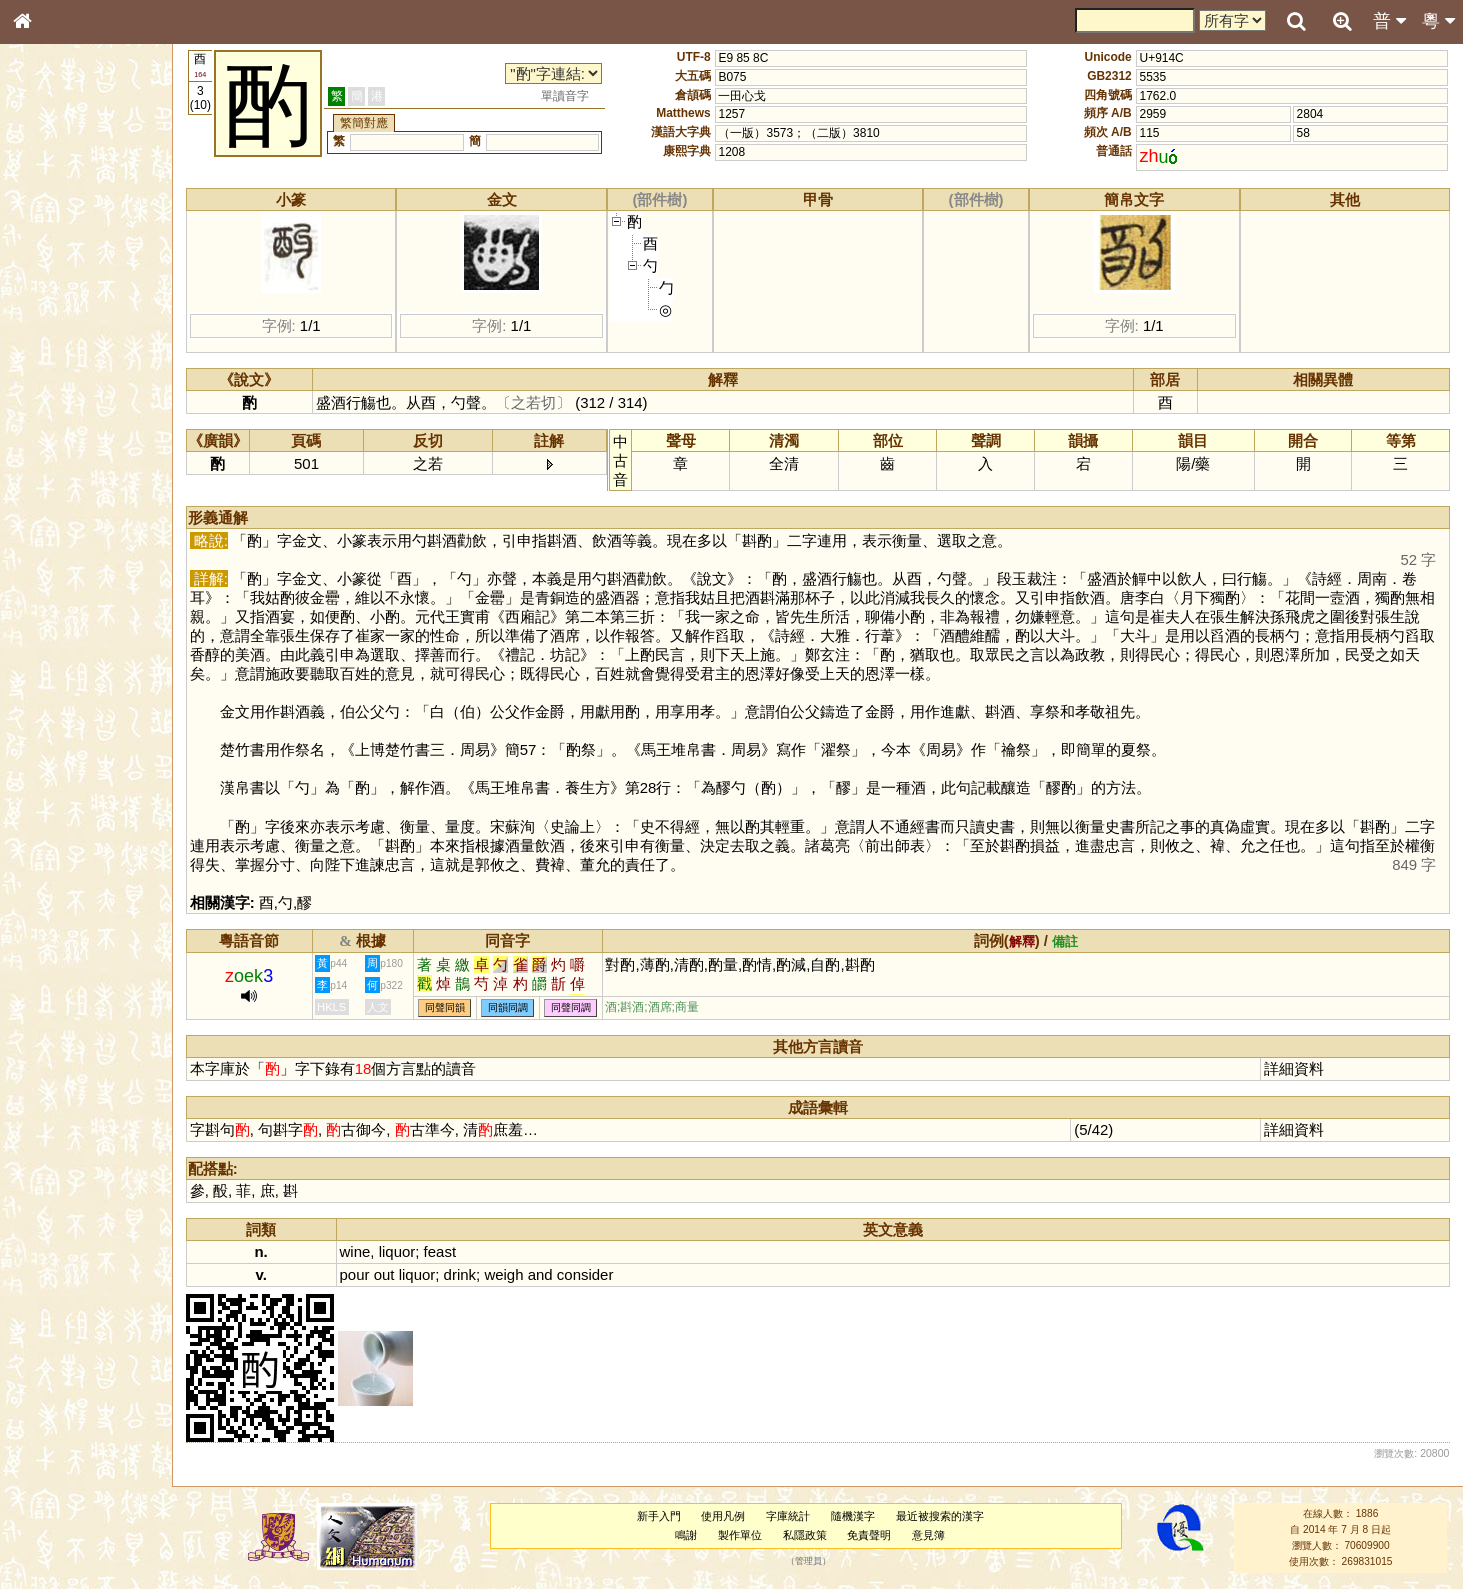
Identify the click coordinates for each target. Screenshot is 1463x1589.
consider (585, 1274)
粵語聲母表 (55, 417)
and (540, 1274)
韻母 (68, 536)
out (384, 1274)
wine (355, 1251)
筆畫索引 (49, 287)
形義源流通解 (61, 345)
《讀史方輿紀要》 (73, 647)
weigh (503, 1274)
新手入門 (659, 1516)
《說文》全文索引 (73, 628)
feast (440, 1251)
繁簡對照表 (55, 685)
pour (355, 1274)
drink (460, 1274)
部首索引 (49, 268)
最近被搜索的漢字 (940, 1516)
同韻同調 (508, 1007)
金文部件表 (55, 326)
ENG (88, 220)
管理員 (808, 1562)
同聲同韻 (445, 1007)
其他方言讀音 (61, 574)
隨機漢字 (853, 1516)
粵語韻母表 (55, 437)
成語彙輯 (49, 666)
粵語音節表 (55, 398)
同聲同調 (571, 1007)
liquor (397, 1251)
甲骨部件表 (55, 306)
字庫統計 (788, 1516)
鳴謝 (686, 1535)
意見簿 (928, 1535)
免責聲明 (869, 1535)
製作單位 (740, 1535)
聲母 (40, 536)
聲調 (95, 536)
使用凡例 (723, 1516)
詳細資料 (1294, 1068)
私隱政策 (805, 1535)
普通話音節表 (61, 555)
